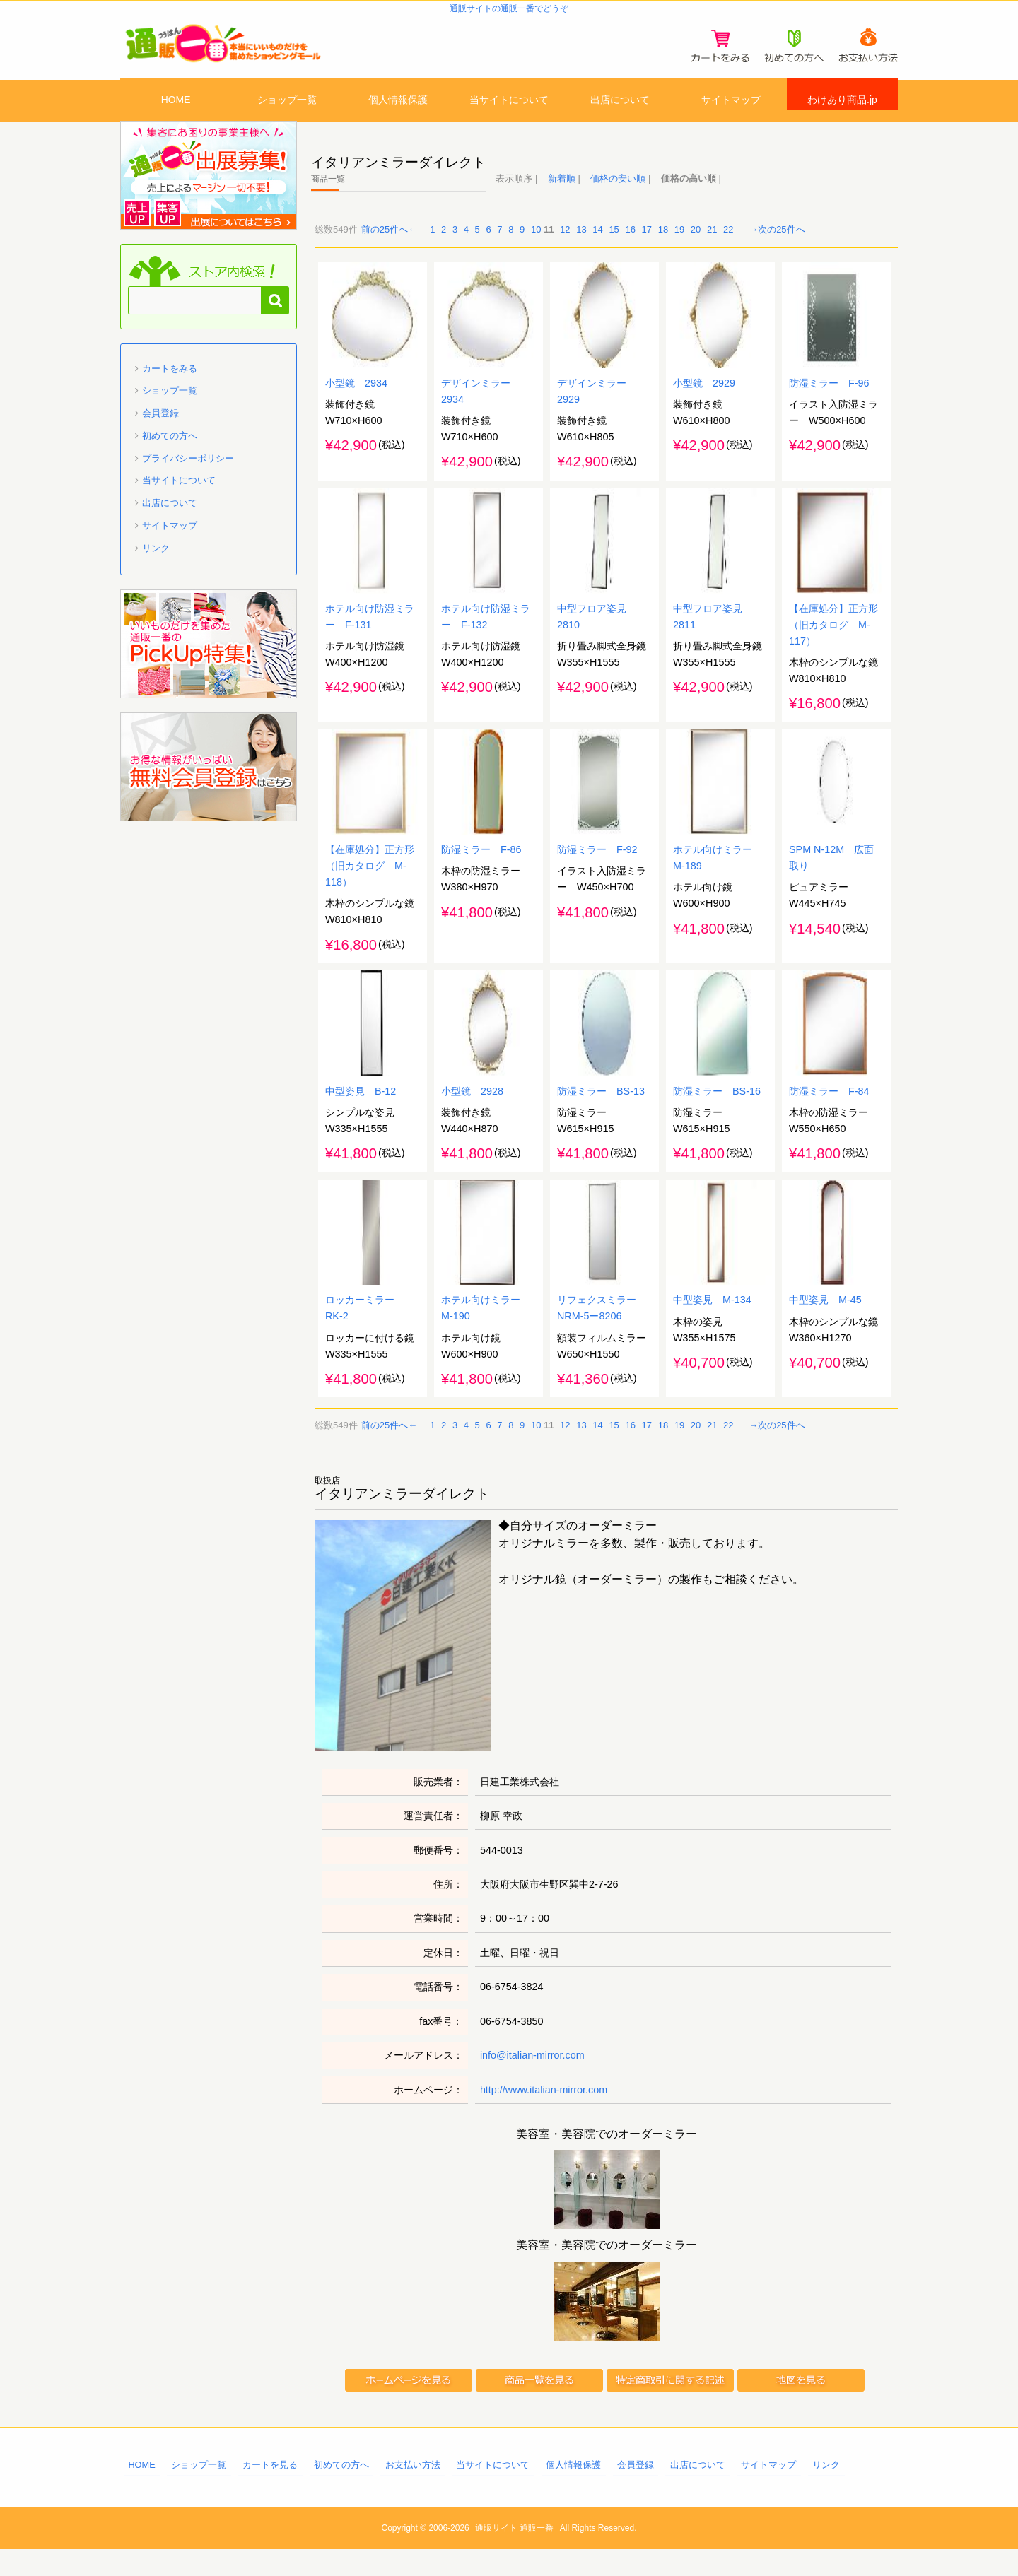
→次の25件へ (777, 242)
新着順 (561, 190)
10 (536, 242)
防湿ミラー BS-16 (717, 1115)
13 (581, 242)
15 (614, 242)
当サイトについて (509, 101)
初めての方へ (169, 447)
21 (712, 242)
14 (597, 242)
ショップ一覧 (287, 101)
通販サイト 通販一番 (514, 2555)
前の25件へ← (389, 242)
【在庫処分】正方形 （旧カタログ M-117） (838, 642)
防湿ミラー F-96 (829, 398)
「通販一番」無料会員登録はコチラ (208, 778)
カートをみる (169, 380)
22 (728, 242)
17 (647, 242)
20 (696, 242)
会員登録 (160, 425)
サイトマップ (731, 101)
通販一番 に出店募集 (208, 187)
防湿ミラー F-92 (597, 870)
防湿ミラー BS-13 (601, 1115)
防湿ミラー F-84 (829, 1115)
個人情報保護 (398, 101)
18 (663, 242)
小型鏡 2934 (356, 398)
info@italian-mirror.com (532, 2082)
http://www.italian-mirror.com (544, 2116)
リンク (156, 560)
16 (630, 242)
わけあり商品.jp (842, 101)
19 (679, 242)
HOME (176, 101)
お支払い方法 (412, 2492)
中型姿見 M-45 (825, 1327)
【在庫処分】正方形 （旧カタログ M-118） (374, 887)
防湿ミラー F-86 (481, 870)
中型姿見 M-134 (712, 1327)
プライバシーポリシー (188, 470)
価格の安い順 (617, 190)
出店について (620, 101)
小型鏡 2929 (704, 398)
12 (565, 242)
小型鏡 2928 (472, 1115)
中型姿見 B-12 (360, 1115)
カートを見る (270, 2492)
